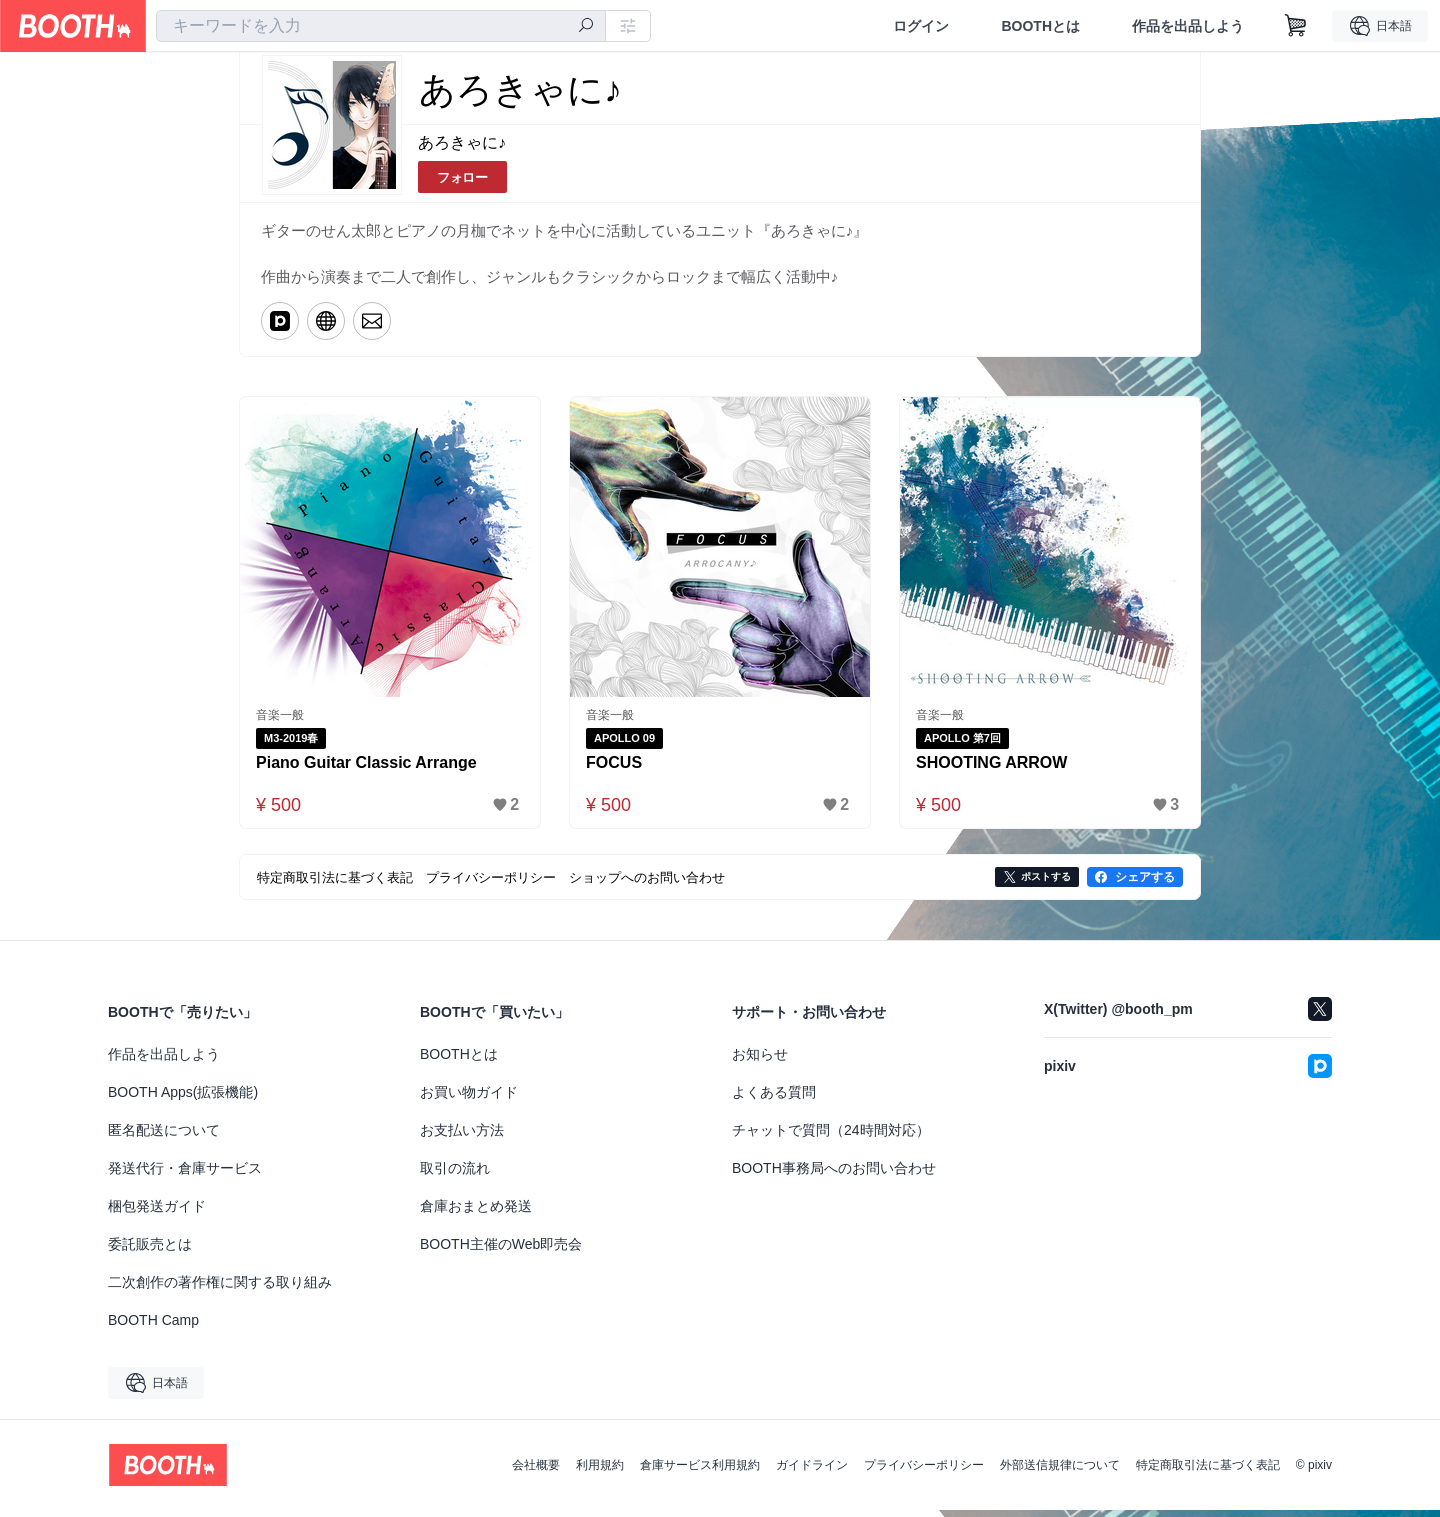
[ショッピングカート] (1296, 26)
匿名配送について (164, 1137)
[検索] (586, 27)
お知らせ (760, 1061)
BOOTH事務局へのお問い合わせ (834, 1175)
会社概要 (536, 1472)
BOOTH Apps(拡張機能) (183, 1099)
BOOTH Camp (153, 1327)
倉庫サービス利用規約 (700, 1472)
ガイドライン (812, 1472)
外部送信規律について (1060, 1472)
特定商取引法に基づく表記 (1208, 1472)
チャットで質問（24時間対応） (831, 1137)
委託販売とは (150, 1251)
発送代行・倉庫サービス (185, 1175)
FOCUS (615, 768)
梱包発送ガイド (157, 1213)
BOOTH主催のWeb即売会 (501, 1251)
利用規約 (600, 1472)
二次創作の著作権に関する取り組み (220, 1289)
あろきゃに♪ (462, 143)
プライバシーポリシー (924, 1472)
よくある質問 (774, 1099)
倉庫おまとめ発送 (476, 1213)
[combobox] (381, 26)
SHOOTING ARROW (992, 768)
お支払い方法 (462, 1137)
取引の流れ (455, 1175)
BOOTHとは (1040, 26)
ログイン (921, 26)
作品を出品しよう (1188, 26)
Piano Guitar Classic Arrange (367, 768)
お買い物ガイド (469, 1099)
